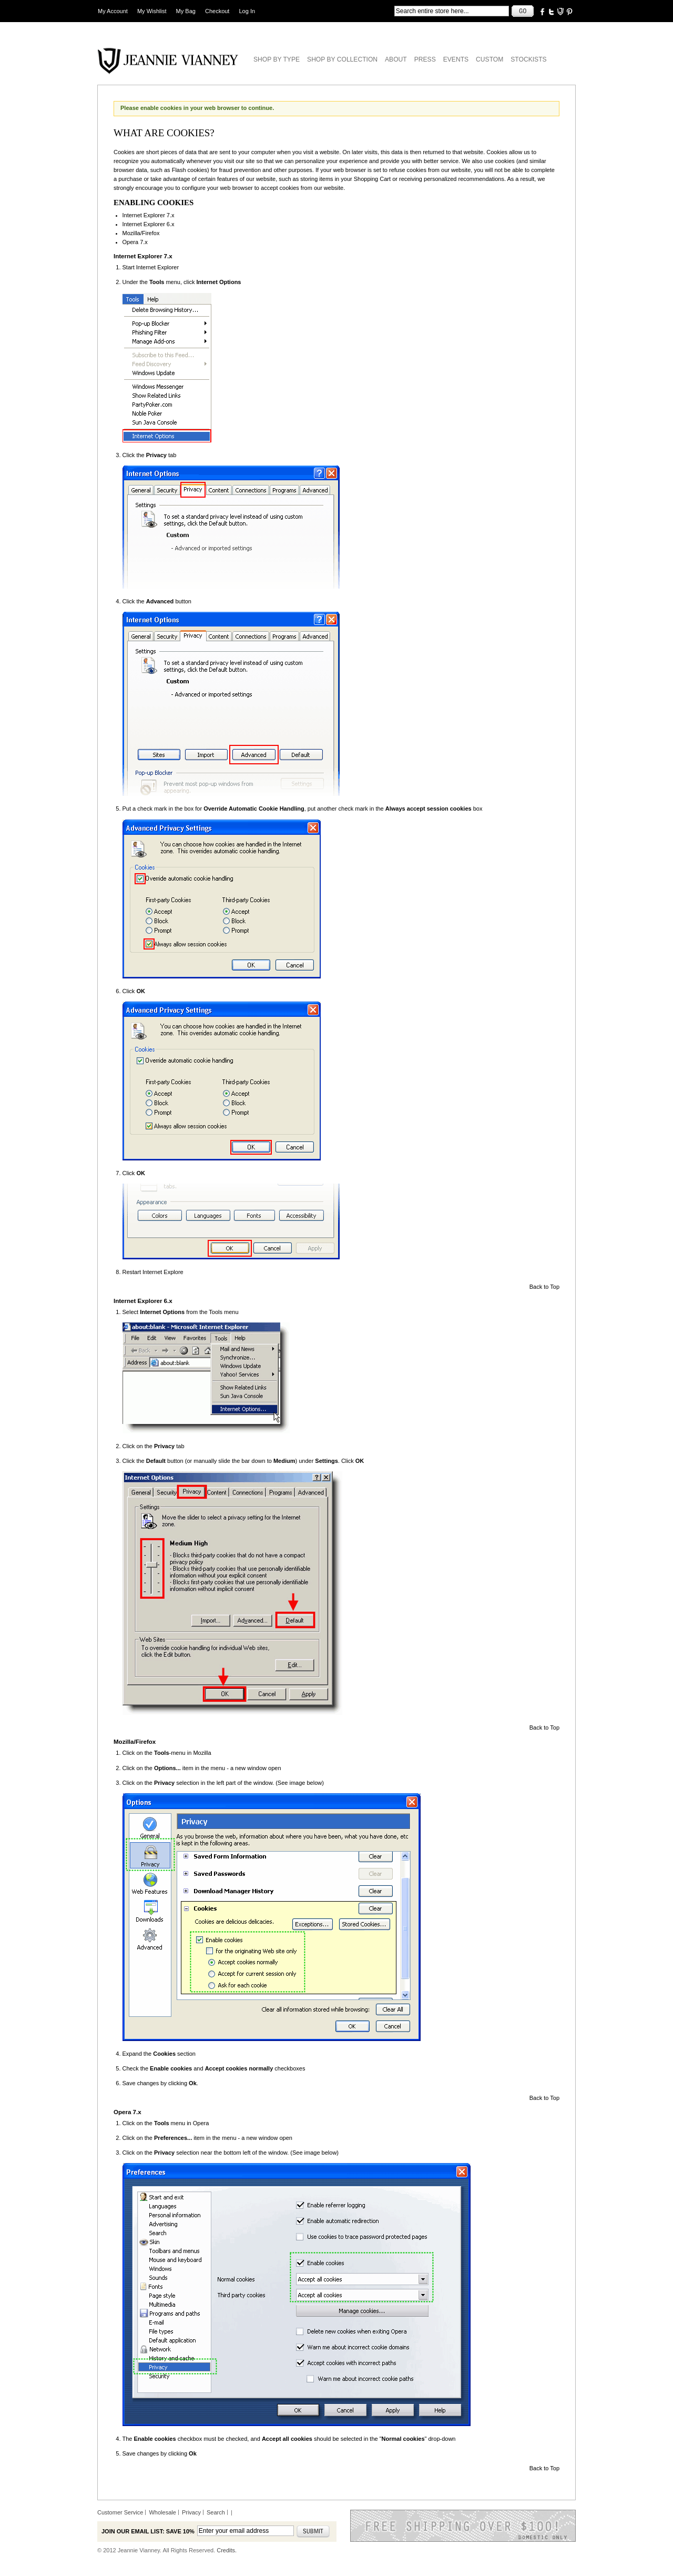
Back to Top (544, 1287)
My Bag (186, 11)
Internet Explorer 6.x (149, 224)
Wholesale (162, 2512)
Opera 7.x (135, 242)
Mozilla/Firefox (141, 233)
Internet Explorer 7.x (149, 215)
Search (216, 2512)
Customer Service (120, 2512)
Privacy (191, 2512)
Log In (247, 11)
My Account (113, 11)
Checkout (217, 11)
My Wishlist (152, 11)
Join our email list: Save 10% (148, 2531)
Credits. (227, 2550)
